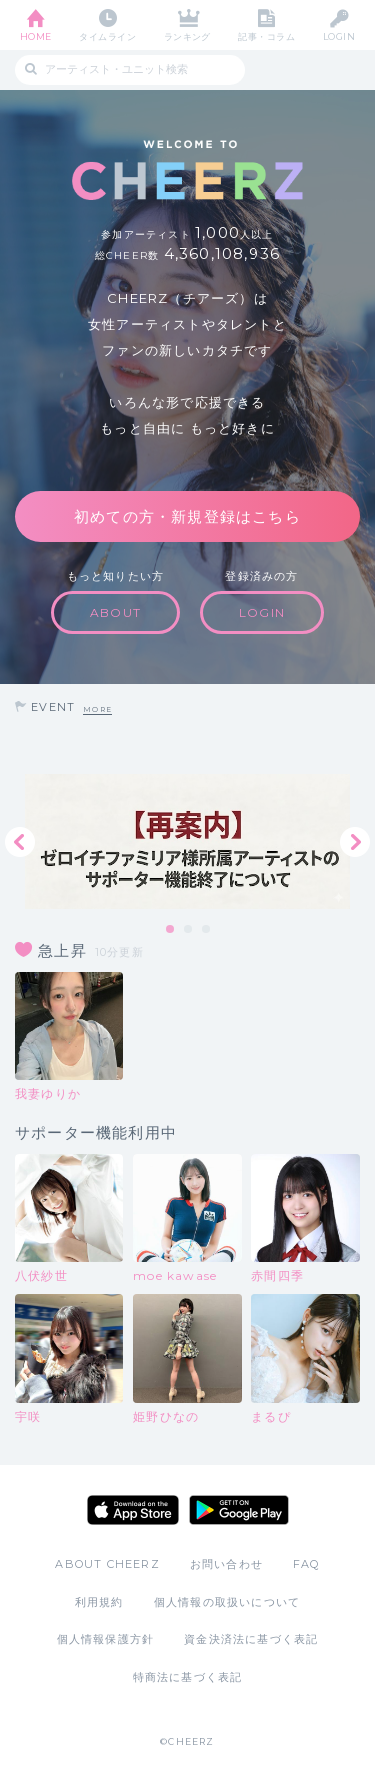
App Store (133, 1510)
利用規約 (99, 1602)
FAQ (306, 1564)
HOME (36, 36)
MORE (97, 709)
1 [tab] (171, 930)
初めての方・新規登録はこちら (187, 516)
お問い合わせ (226, 1564)
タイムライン (107, 36)
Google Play (239, 1510)
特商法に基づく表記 (188, 1677)
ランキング (187, 36)
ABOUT (115, 612)
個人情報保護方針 (106, 1639)
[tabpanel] (187, 841)
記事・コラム (266, 36)
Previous (20, 842)
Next (355, 842)
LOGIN (339, 36)
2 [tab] (189, 930)
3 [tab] (207, 930)
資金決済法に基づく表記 (251, 1639)
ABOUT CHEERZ (107, 1564)
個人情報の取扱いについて (227, 1602)
